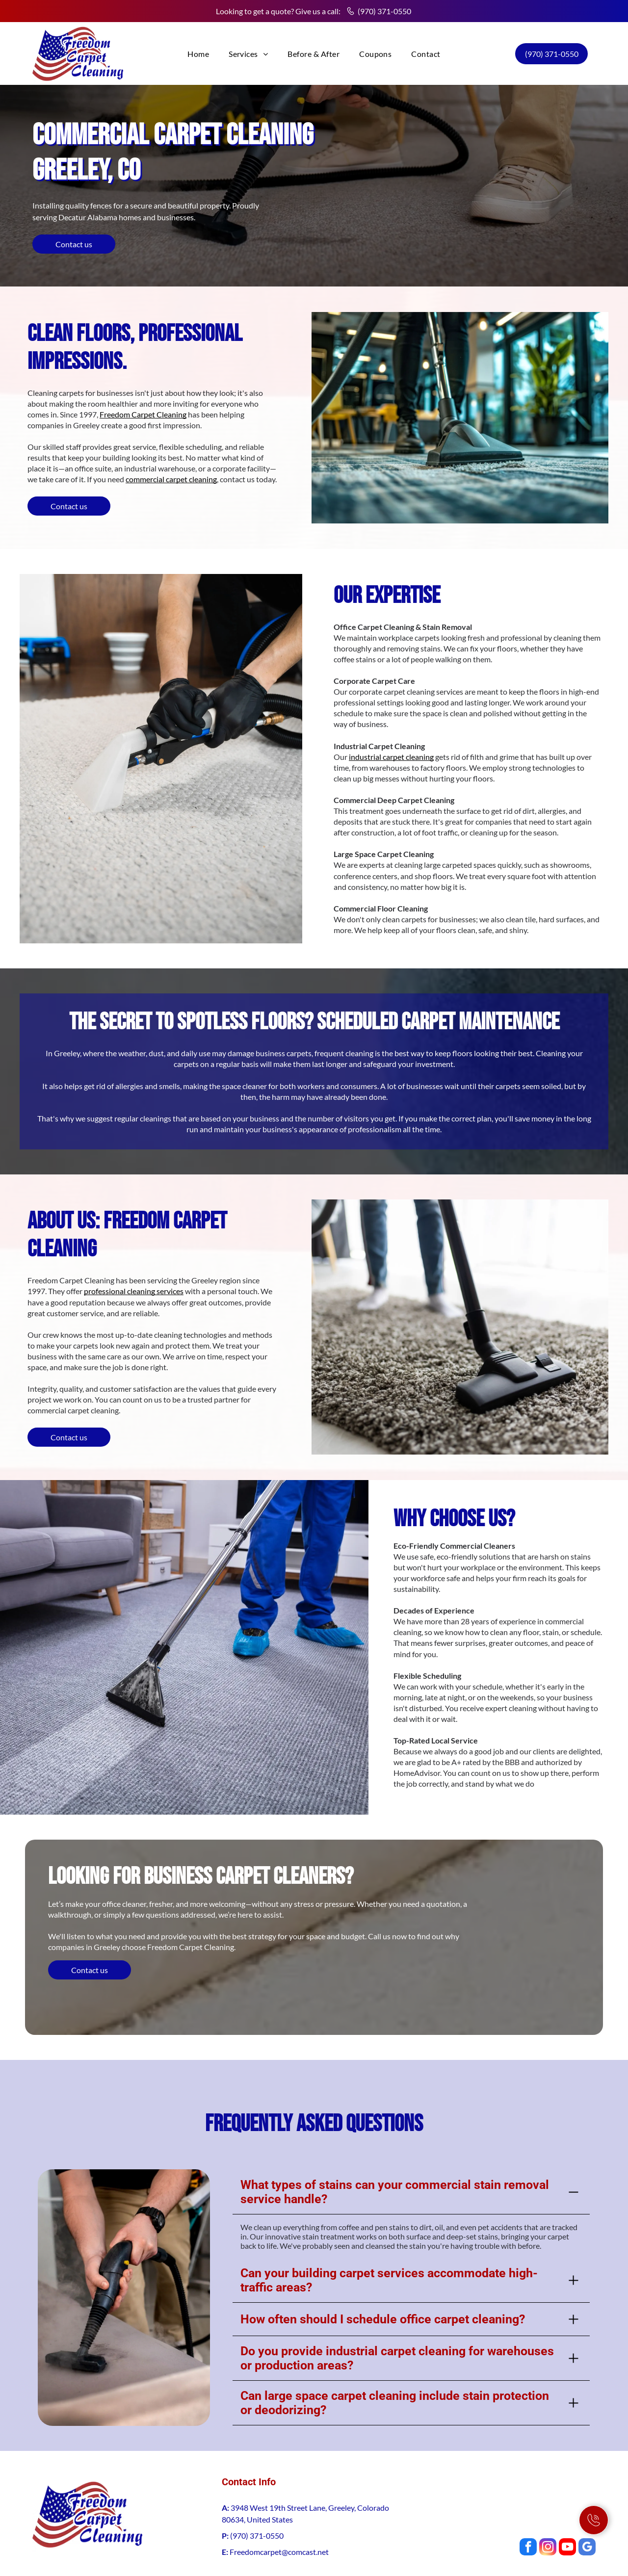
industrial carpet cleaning (391, 756)
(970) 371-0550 (384, 11)
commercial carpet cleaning (171, 479)
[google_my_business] (587, 2504)
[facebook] (528, 2504)
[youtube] (567, 2504)
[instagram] (547, 2504)
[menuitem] (198, 53)
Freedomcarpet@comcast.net (279, 2508)
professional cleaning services (133, 1291)
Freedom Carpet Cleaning (143, 414)
